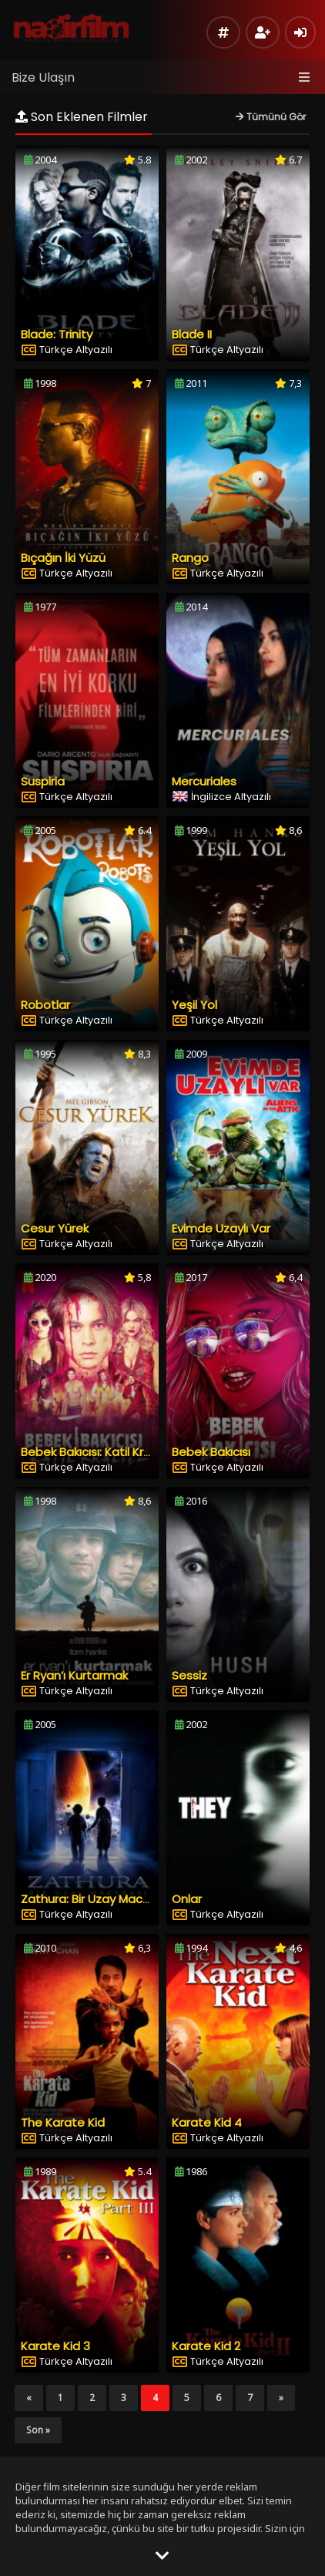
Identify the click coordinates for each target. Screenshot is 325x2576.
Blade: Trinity (56, 334)
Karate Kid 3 (55, 2346)
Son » (38, 2429)
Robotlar (45, 1005)
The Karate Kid (63, 2122)
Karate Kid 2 (206, 2346)
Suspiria (43, 781)
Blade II (192, 334)
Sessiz (189, 1675)
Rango (190, 558)
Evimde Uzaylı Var (221, 1228)
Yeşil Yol (194, 1005)
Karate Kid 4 (207, 2122)
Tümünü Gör (271, 116)
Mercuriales (204, 781)
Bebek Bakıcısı (211, 1452)
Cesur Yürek (55, 1228)
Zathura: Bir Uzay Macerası (95, 1899)
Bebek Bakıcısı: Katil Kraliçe (95, 1452)
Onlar (187, 1899)
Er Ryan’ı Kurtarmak (74, 1675)
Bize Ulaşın (43, 77)
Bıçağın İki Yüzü (63, 558)
